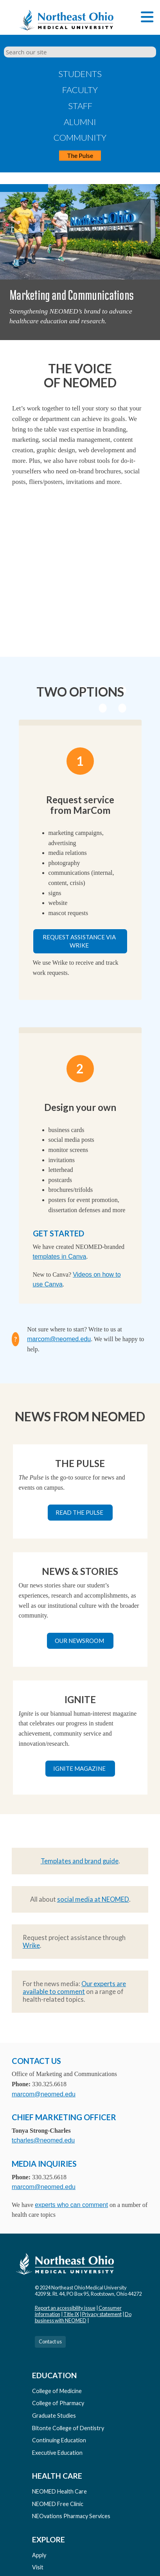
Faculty (80, 89)
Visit (37, 2567)
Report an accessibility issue (65, 2308)
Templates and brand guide (80, 1861)
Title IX (71, 2314)
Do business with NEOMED (83, 2317)
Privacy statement (102, 2314)
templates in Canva (59, 1256)
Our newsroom (79, 1640)
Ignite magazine (79, 1768)
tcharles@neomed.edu (43, 2140)
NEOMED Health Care (59, 2491)
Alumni (80, 121)
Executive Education (57, 2452)
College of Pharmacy (58, 2403)
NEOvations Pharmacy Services (71, 2516)
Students (80, 73)
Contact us (50, 2341)
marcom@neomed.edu (59, 1339)
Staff (80, 105)
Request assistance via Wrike (79, 941)
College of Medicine (57, 2391)
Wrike (31, 1945)
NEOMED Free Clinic (57, 2504)
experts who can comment (71, 2205)
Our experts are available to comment (74, 1988)
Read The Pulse (79, 1512)
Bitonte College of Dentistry (68, 2428)
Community (80, 137)
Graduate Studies (54, 2415)
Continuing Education (59, 2440)
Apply (39, 2555)
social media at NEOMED (93, 1899)
